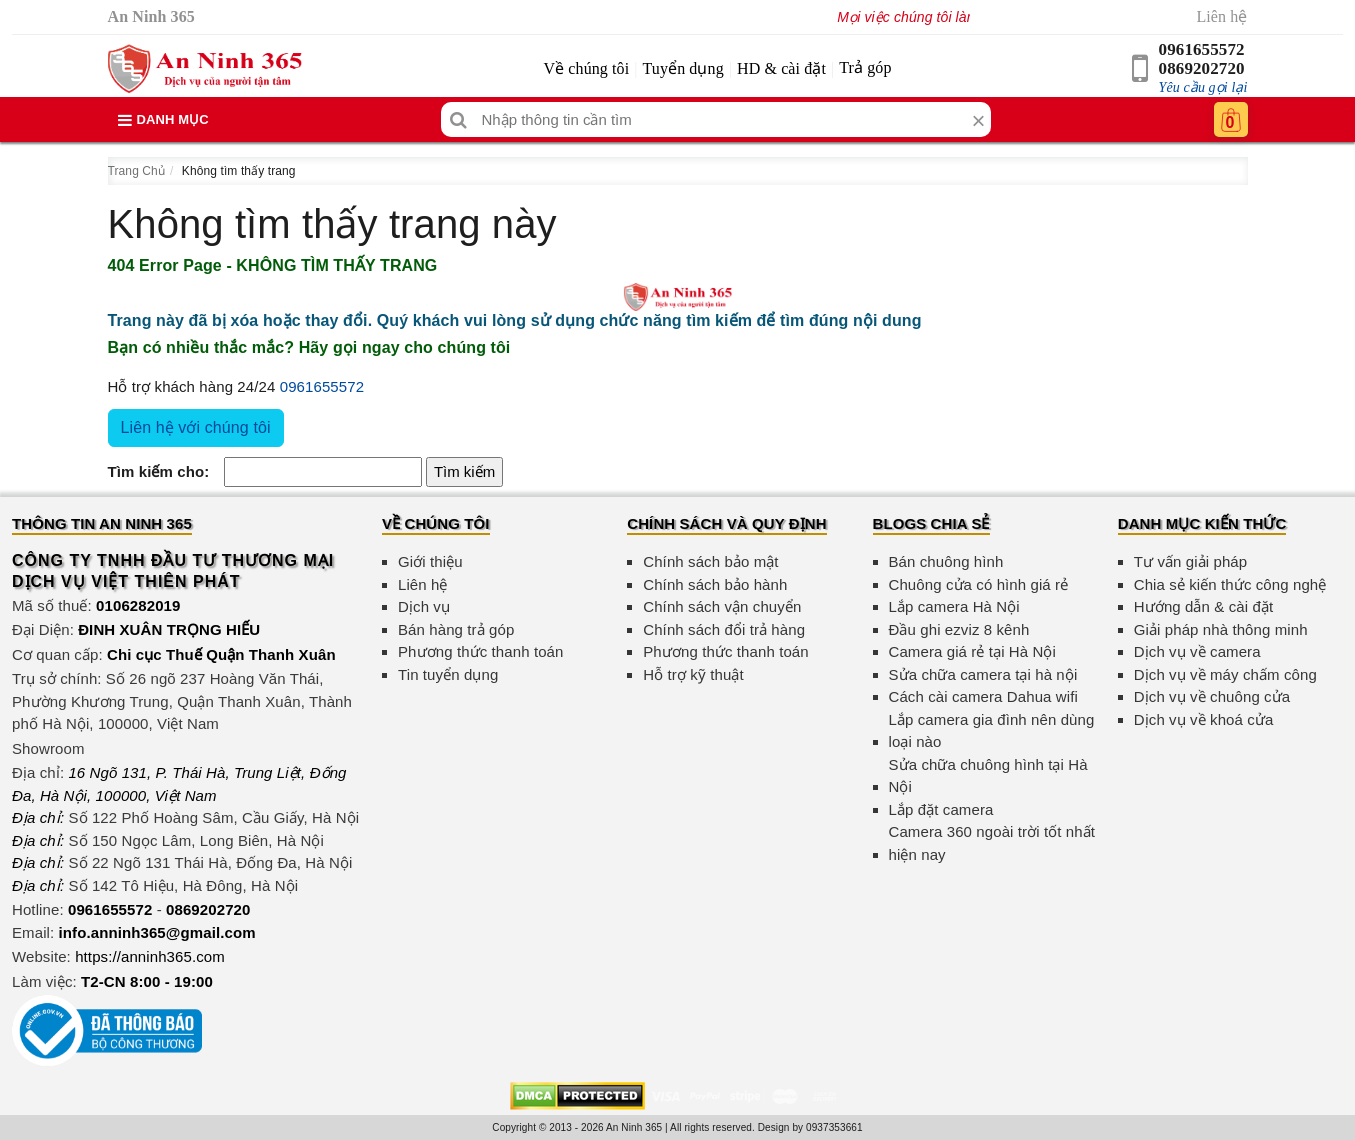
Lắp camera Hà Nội (954, 606)
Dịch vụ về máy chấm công (1225, 674)
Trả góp (865, 67)
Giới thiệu (430, 561)
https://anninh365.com (150, 956)
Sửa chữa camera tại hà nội (983, 674)
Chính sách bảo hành (715, 584)
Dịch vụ (424, 606)
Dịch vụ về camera (1197, 651)
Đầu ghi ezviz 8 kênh (959, 629)
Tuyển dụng (683, 68)
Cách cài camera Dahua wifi (983, 696)
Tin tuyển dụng (448, 674)
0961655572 (1202, 49)
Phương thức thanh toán (480, 651)
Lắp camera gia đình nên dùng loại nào (992, 731)
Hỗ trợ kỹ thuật (693, 674)
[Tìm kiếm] (458, 119)
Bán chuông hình (946, 561)
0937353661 (834, 1127)
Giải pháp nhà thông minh (1221, 629)
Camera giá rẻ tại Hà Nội (972, 651)
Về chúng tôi (586, 68)
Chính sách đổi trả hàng (724, 629)
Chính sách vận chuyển (722, 606)
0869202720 (1202, 68)
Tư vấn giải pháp (1190, 561)
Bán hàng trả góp (456, 629)
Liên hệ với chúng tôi (196, 427)
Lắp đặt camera (941, 809)
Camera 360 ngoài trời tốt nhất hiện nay (992, 843)
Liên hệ (1221, 16)
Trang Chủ (136, 171)
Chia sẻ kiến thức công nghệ (1230, 584)
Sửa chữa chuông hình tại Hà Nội (988, 776)
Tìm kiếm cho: (159, 471)
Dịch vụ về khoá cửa (1204, 719)
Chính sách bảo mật (710, 561)
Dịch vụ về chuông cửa (1212, 696)
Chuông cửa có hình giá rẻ (979, 584)
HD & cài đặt (781, 68)
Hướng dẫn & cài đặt (1203, 606)
